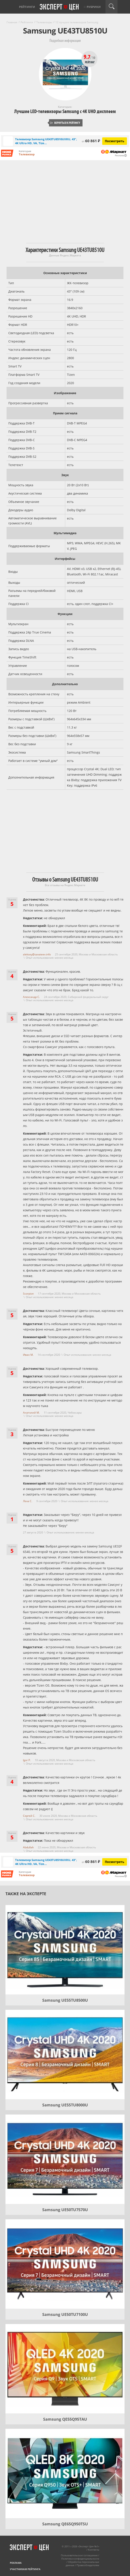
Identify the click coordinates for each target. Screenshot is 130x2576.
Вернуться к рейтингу (65, 122)
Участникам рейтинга (25, 2569)
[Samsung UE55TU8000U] (65, 2054)
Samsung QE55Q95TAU (65, 2419)
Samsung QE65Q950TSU (65, 2523)
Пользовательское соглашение (79, 2555)
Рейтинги (27, 7)
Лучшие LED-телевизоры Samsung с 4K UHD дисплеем (65, 111)
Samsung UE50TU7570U (65, 2209)
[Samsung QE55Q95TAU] (65, 2368)
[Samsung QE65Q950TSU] (65, 2473)
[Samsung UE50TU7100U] (65, 2264)
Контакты (93, 2549)
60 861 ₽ (91, 140)
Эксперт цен (59, 7)
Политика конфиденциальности (80, 2558)
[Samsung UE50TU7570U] (65, 2159)
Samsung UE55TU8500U (65, 2000)
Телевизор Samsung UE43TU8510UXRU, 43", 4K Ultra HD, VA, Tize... (46, 141)
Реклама (16, 2562)
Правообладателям (88, 2565)
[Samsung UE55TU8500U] (65, 1949)
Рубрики (94, 7)
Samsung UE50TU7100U (65, 2314)
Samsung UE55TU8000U (65, 2105)
